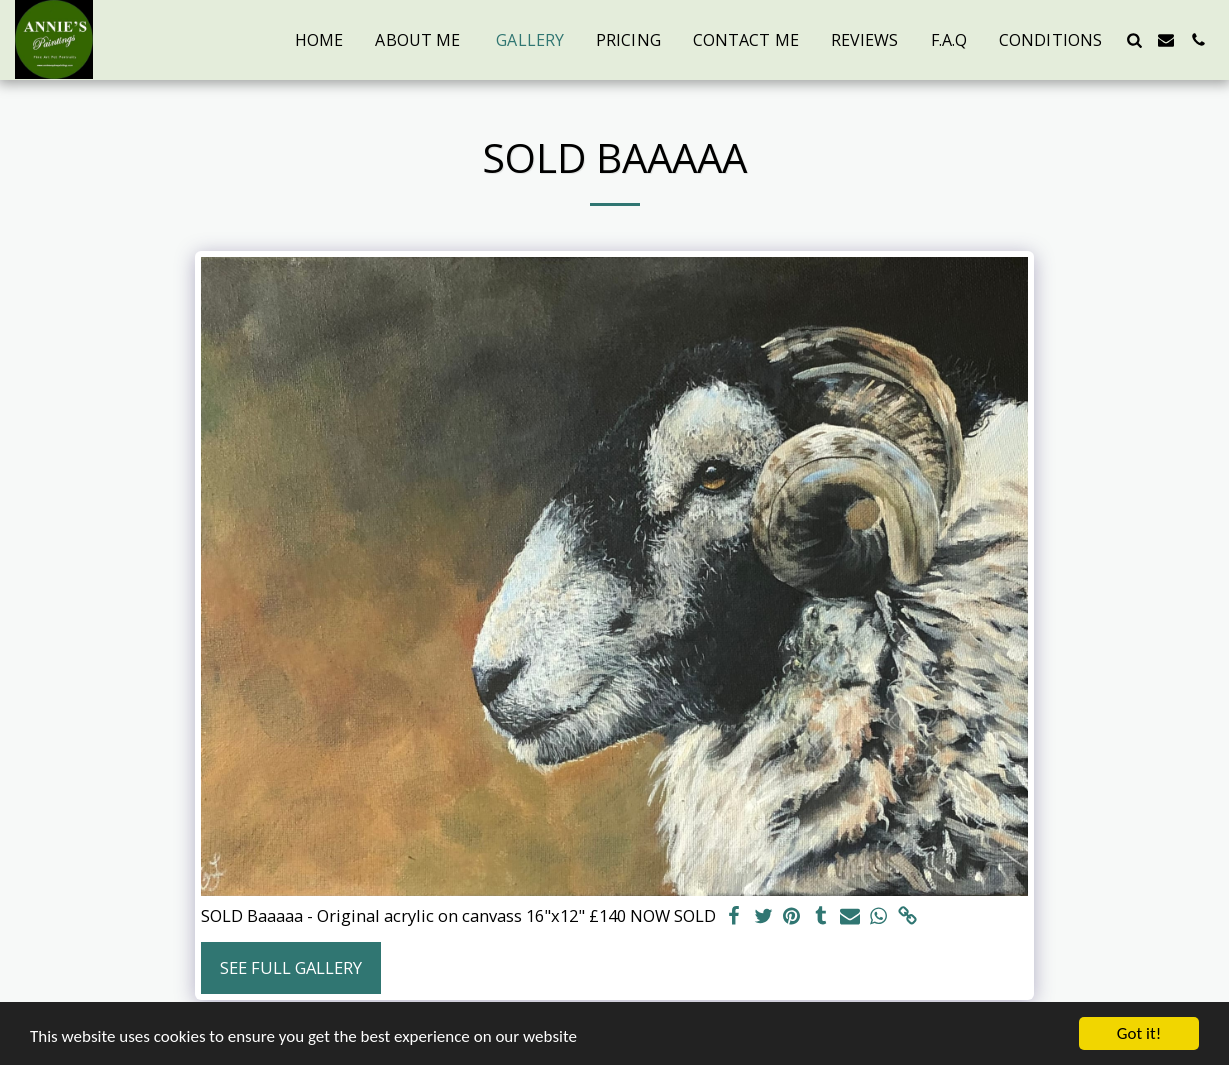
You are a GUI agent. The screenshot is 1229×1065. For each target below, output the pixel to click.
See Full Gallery (291, 967)
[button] (1134, 40)
